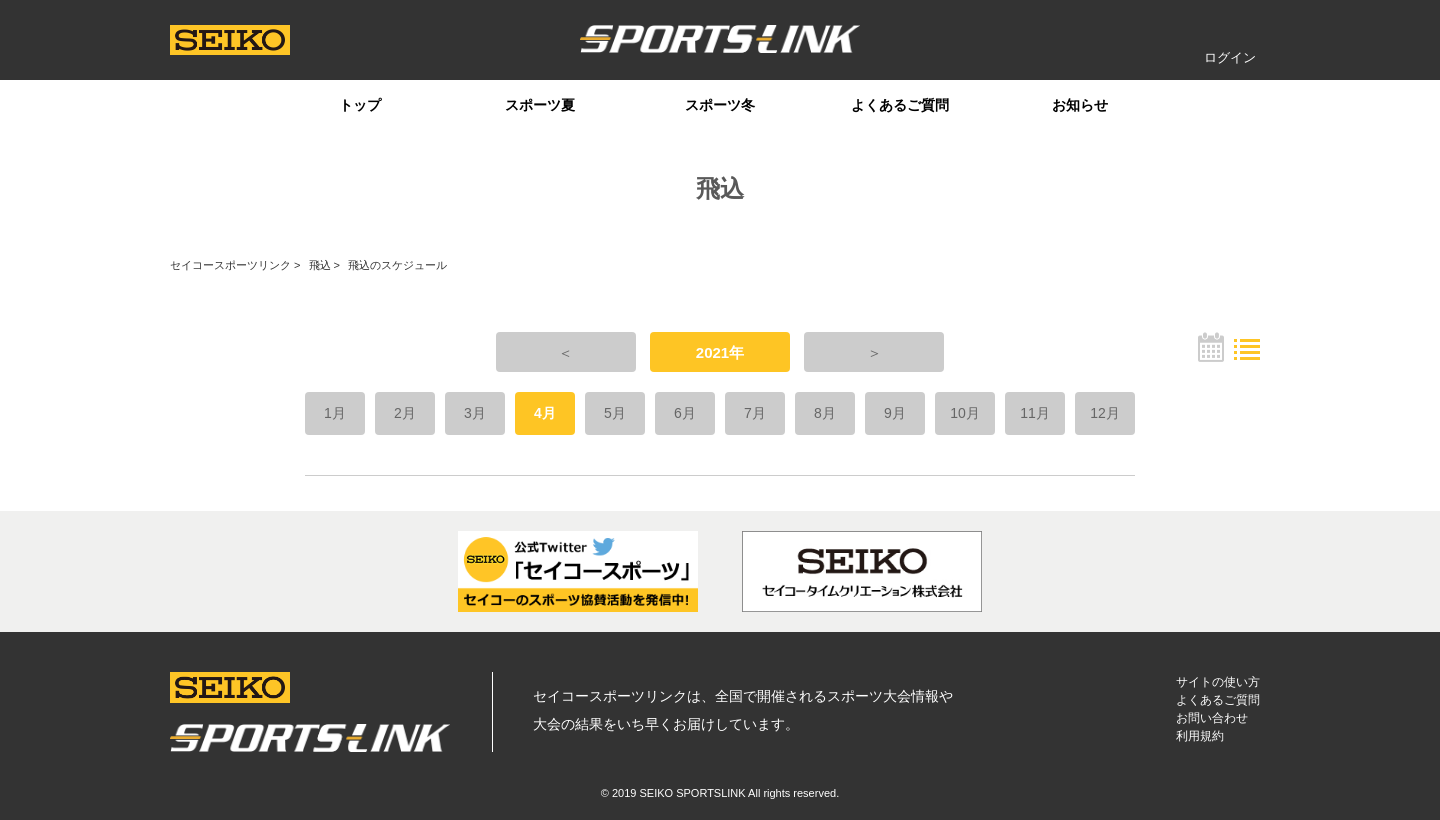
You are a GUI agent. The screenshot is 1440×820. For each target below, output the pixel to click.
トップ (360, 105)
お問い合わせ (1212, 718)
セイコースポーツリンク (230, 265)
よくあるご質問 (900, 105)
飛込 (320, 265)
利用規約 (1200, 736)
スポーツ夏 (540, 105)
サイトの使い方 (1218, 682)
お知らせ (1080, 105)
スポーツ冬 (720, 105)
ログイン (1230, 57)
